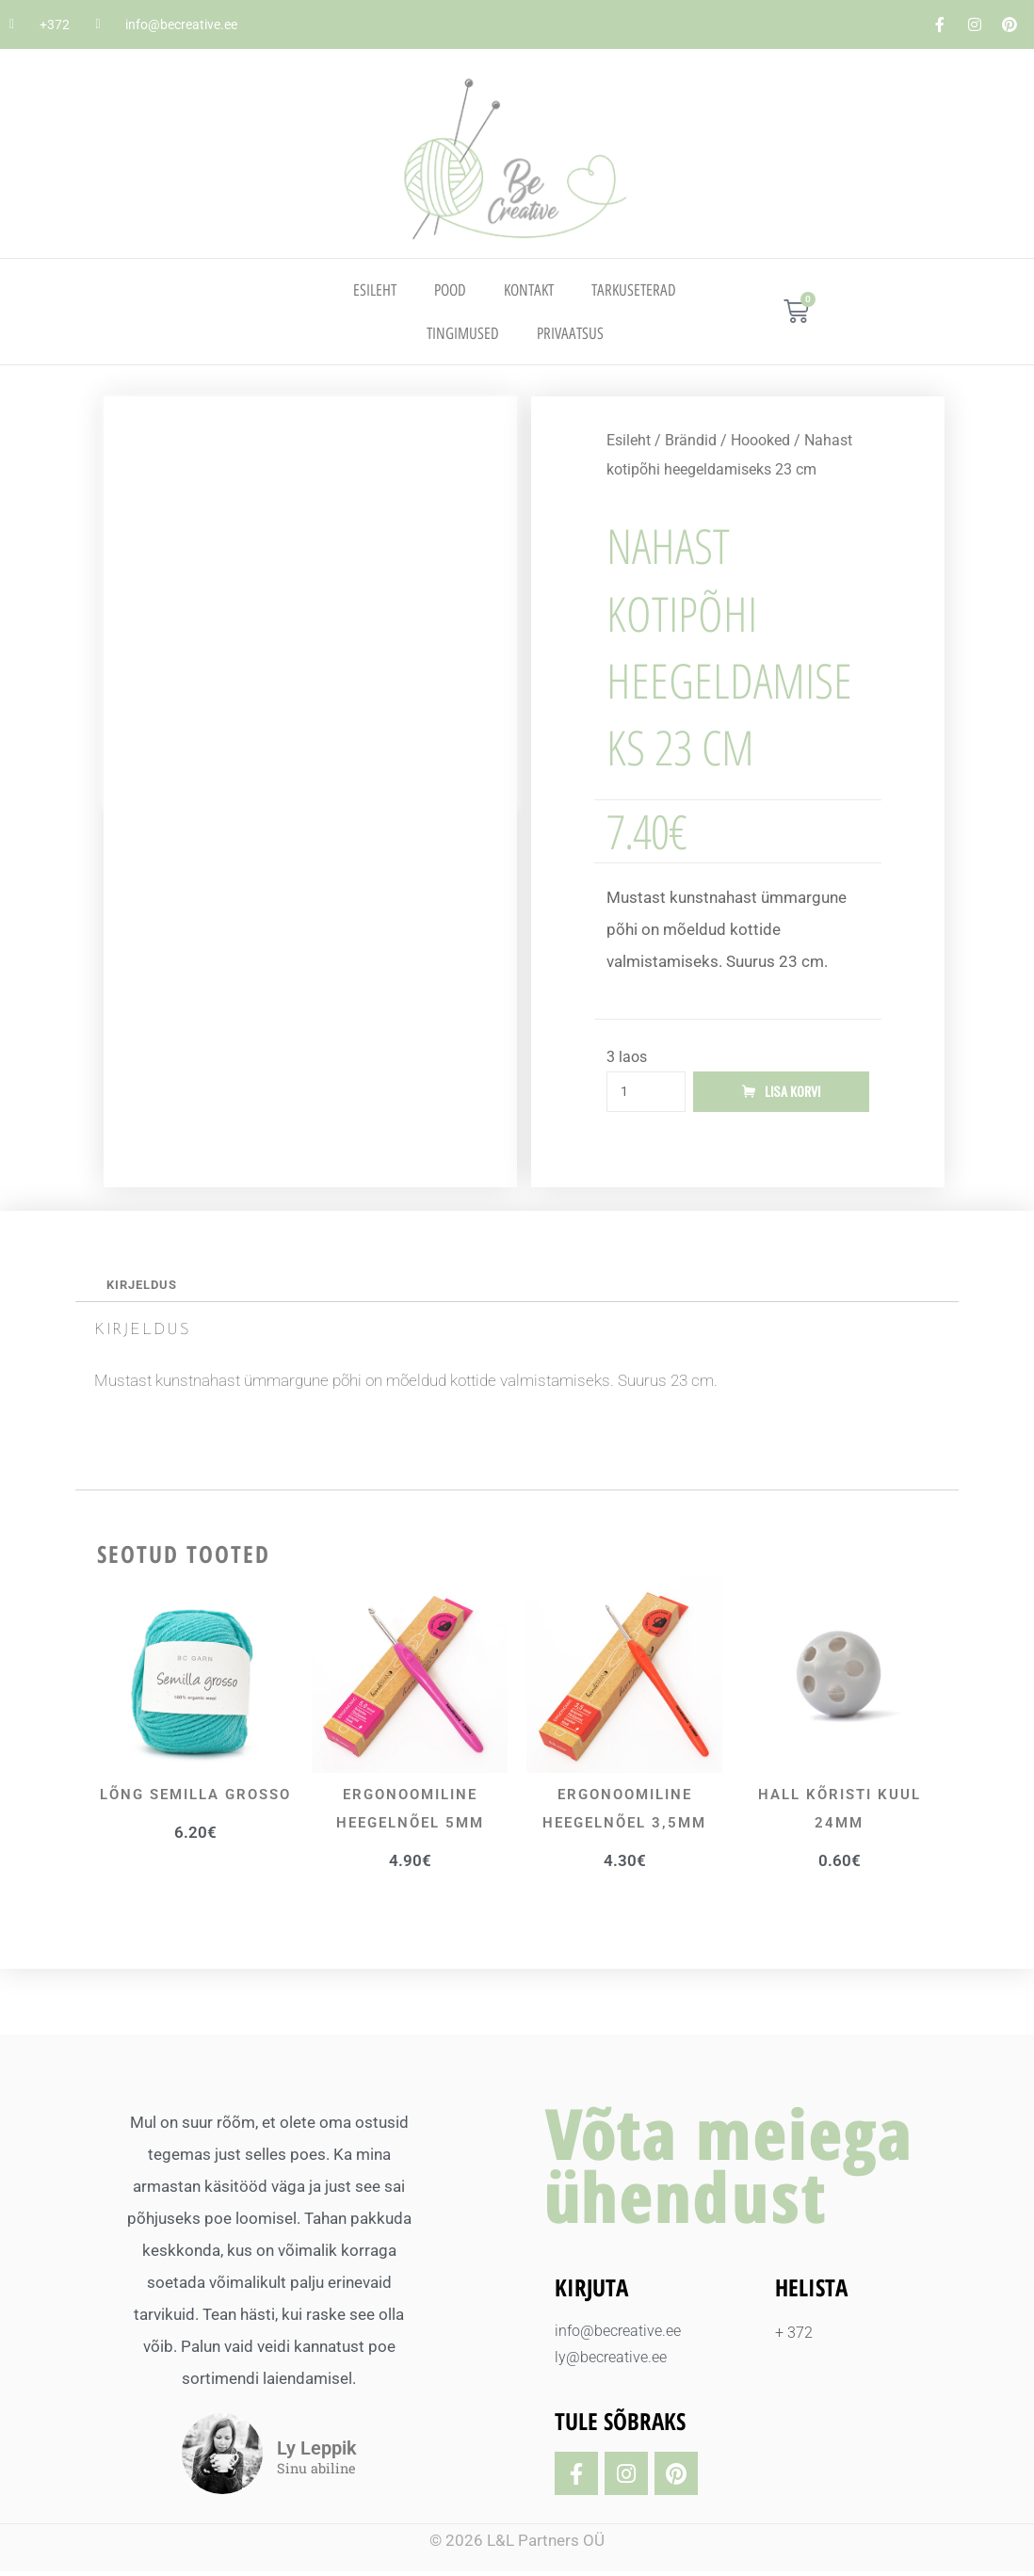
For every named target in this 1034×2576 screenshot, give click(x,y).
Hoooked (760, 440)
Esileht (374, 290)
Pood (450, 290)
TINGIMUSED (463, 333)
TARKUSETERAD (633, 290)
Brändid (691, 440)
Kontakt (529, 290)
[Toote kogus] (646, 1093)
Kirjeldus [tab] (146, 1288)
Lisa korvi (793, 1093)
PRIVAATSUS (570, 333)
